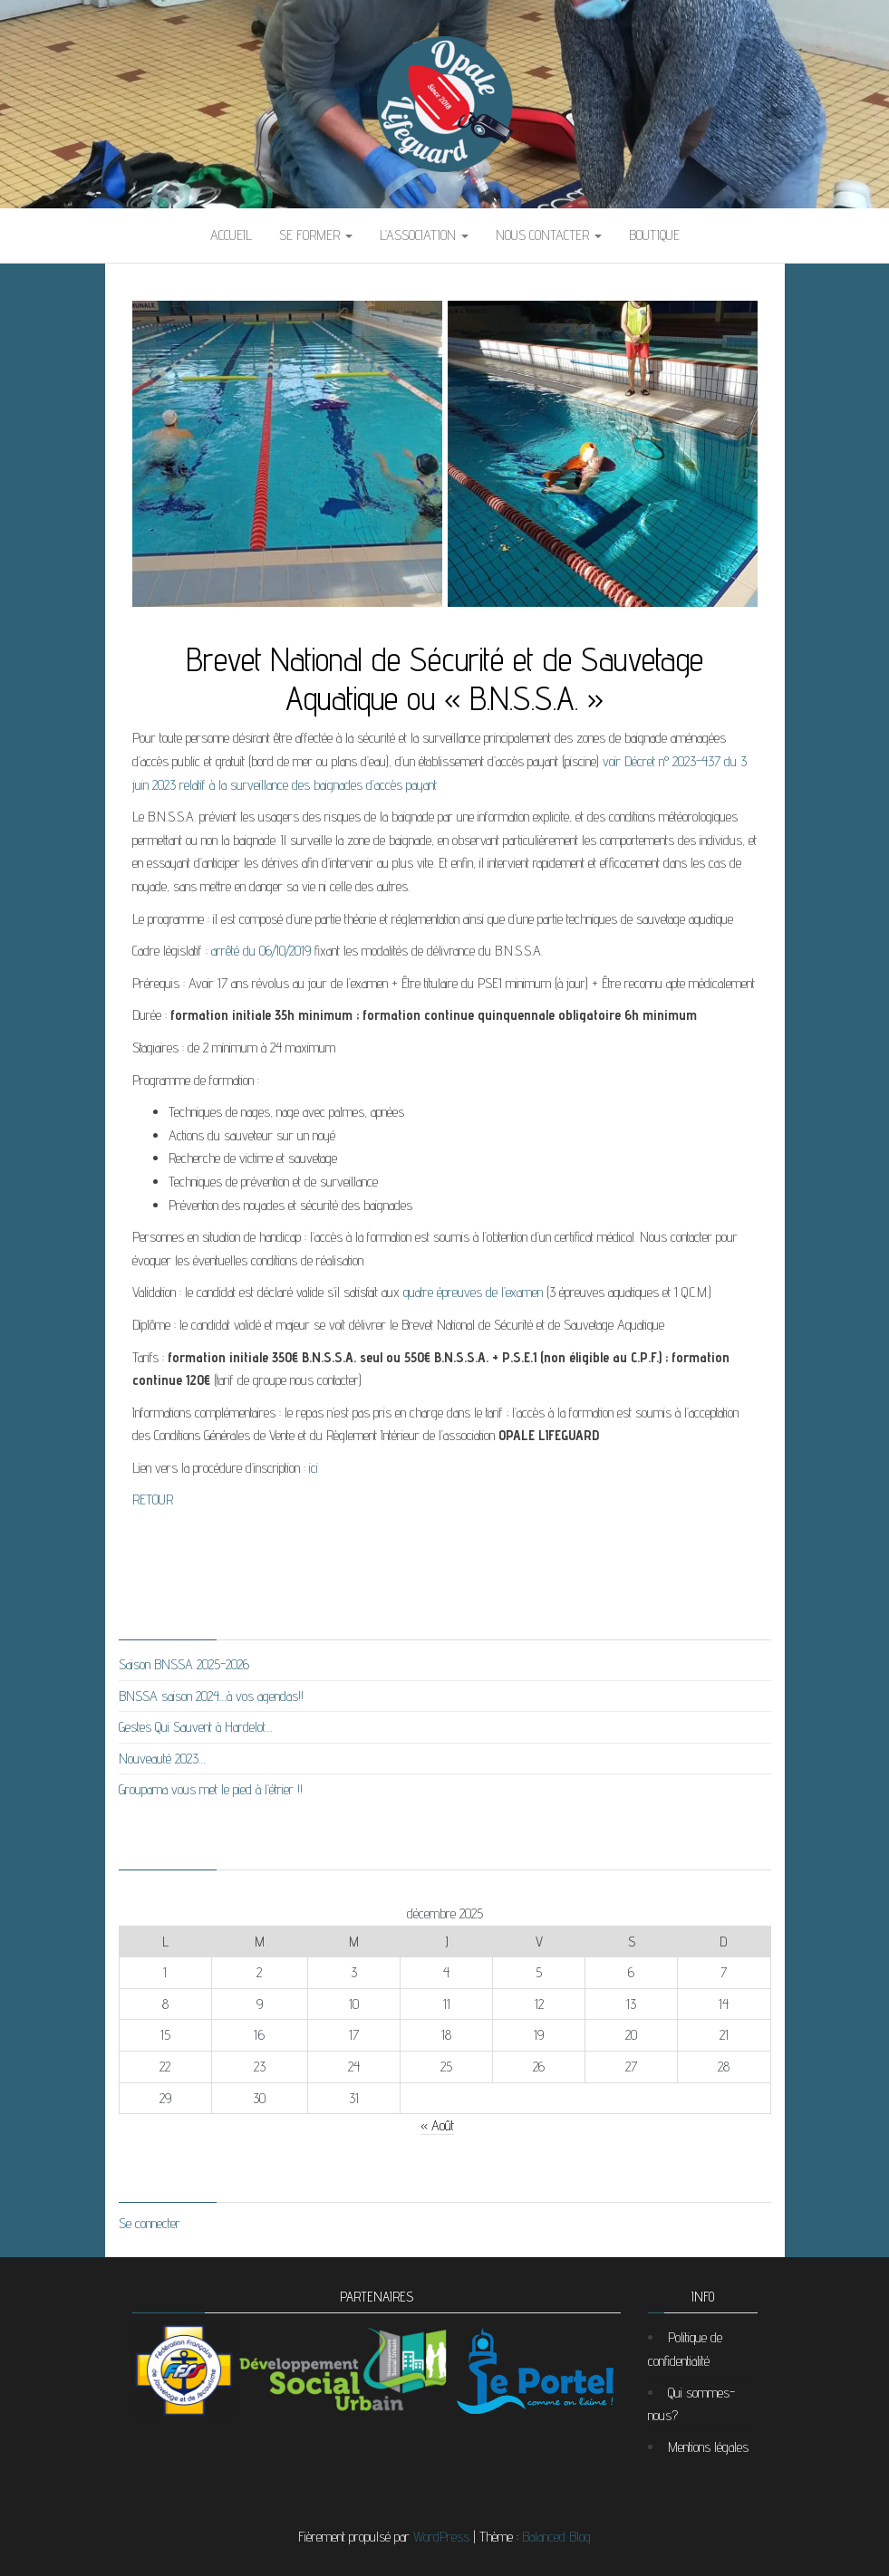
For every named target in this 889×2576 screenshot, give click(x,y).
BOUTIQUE (654, 235)
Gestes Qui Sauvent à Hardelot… (196, 1726)
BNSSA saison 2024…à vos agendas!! (211, 1696)
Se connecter (149, 2223)
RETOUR (152, 1499)
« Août (437, 2125)
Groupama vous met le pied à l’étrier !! (211, 1789)
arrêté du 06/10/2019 (261, 950)
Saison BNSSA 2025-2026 (184, 1664)
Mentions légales (708, 2447)
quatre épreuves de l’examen (473, 1292)
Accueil (231, 235)
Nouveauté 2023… (162, 1758)
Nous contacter (549, 235)
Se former (316, 235)
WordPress (441, 2536)
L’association (424, 235)
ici (313, 1467)
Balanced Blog (556, 2536)
